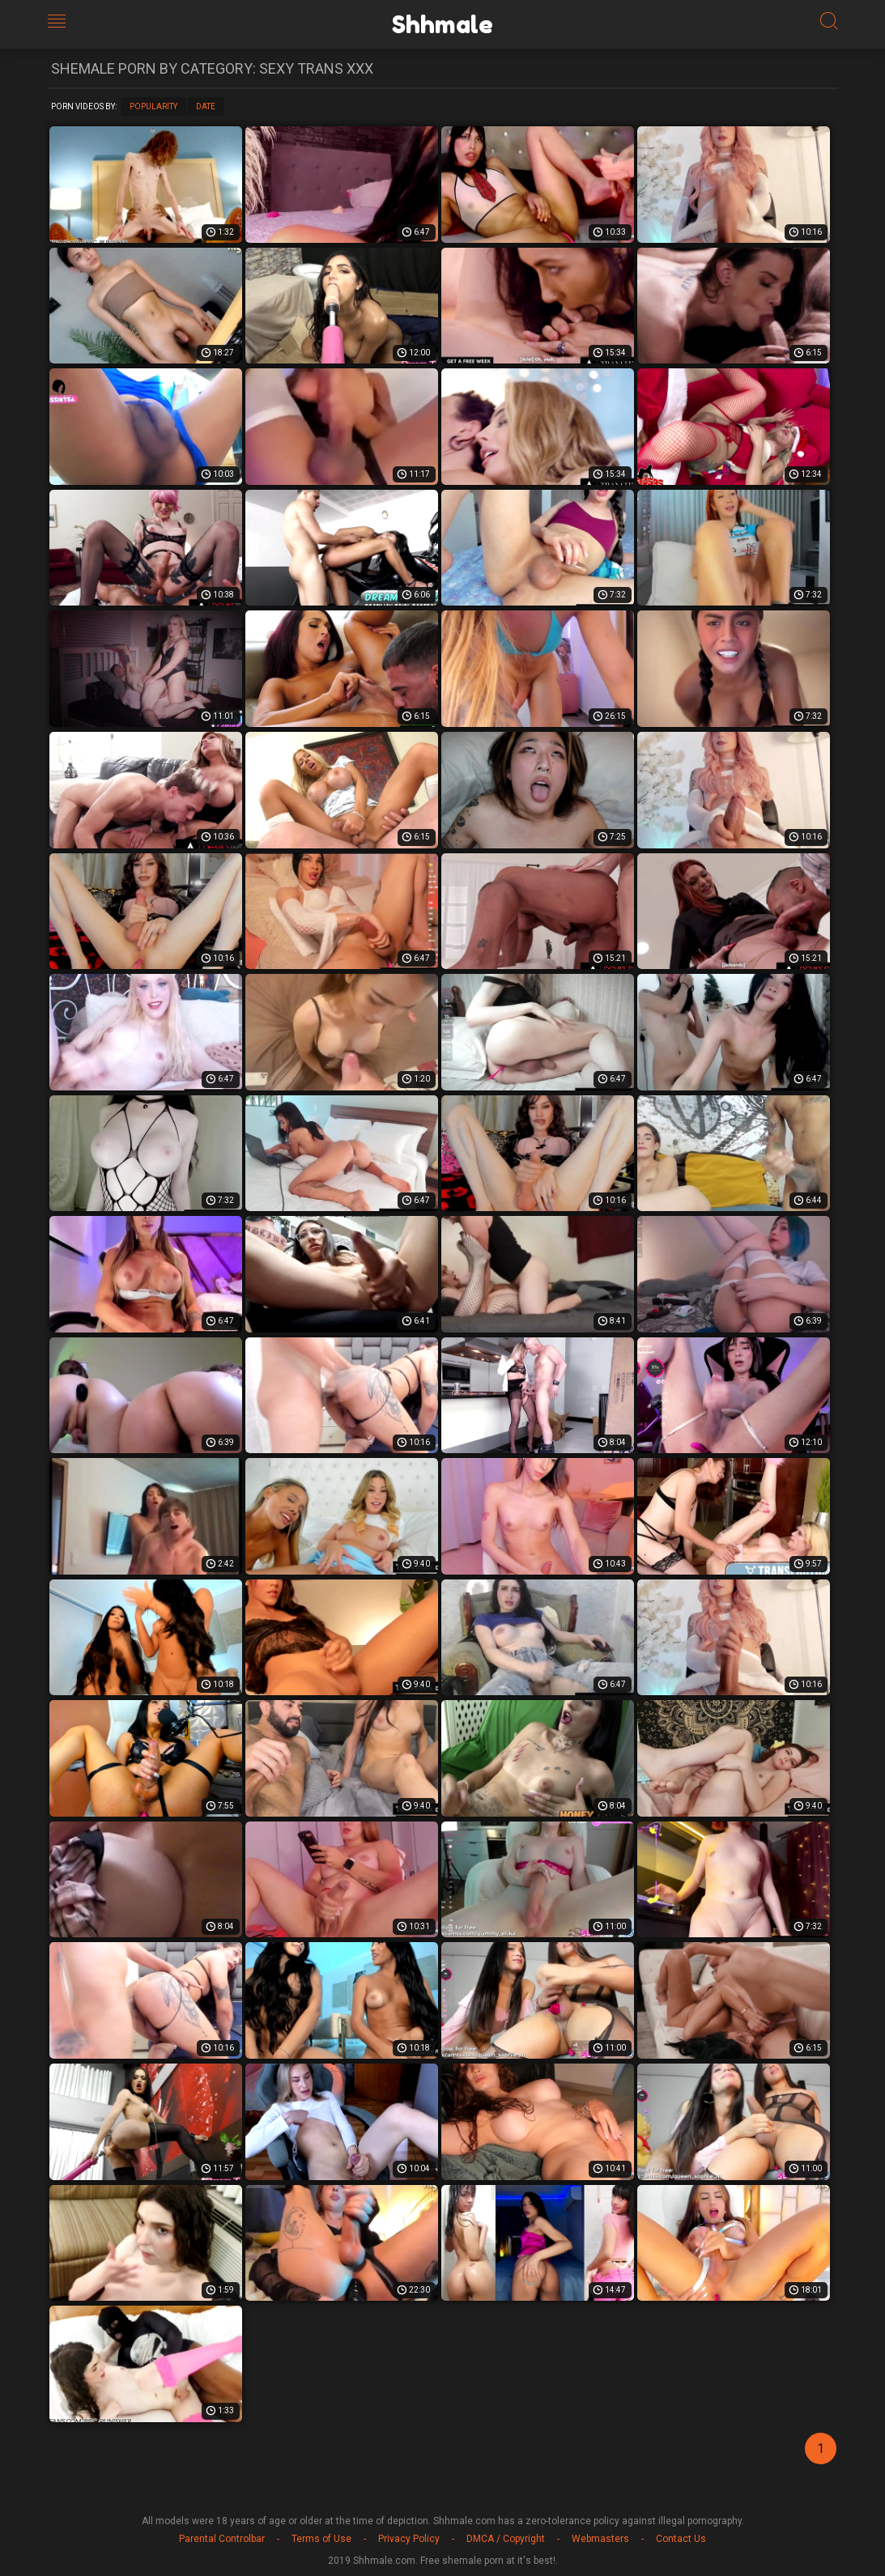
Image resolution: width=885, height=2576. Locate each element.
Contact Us (681, 2538)
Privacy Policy (409, 2538)
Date (205, 106)
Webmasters (600, 2538)
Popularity (153, 106)
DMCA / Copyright (505, 2538)
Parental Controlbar (222, 2538)
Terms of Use (321, 2538)
